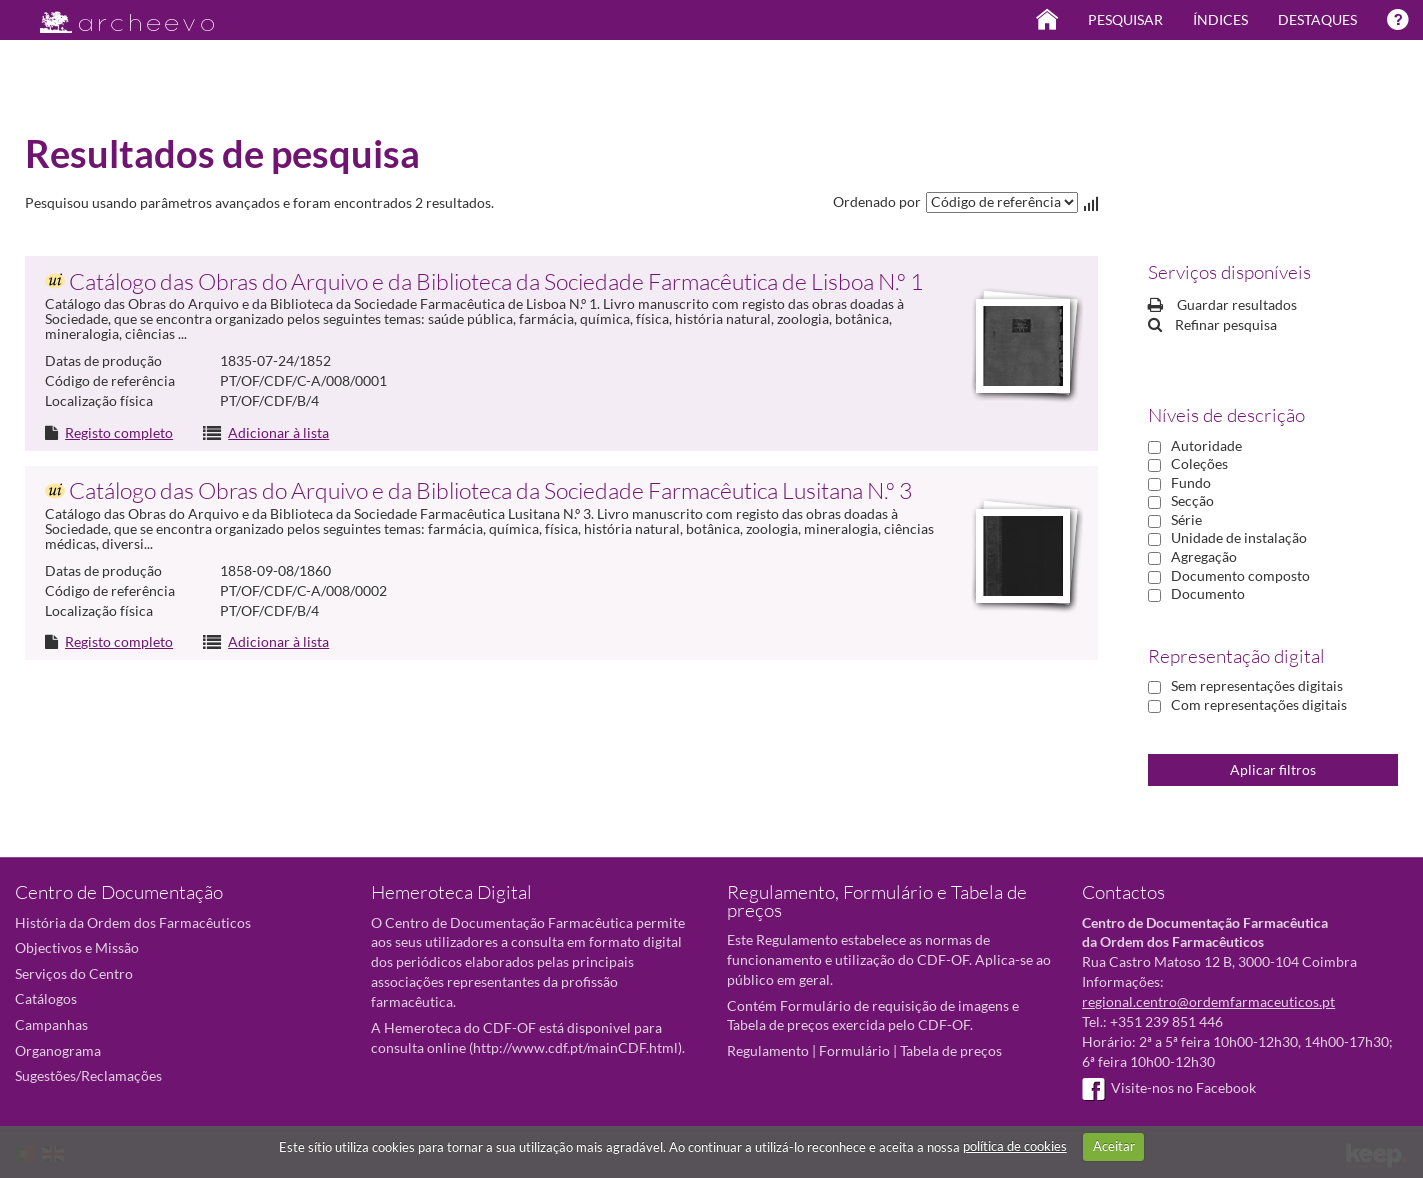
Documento (1208, 593)
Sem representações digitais (1257, 685)
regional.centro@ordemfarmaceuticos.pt (1208, 1001)
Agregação (1204, 556)
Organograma (58, 1050)
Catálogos (46, 998)
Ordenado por (877, 201)
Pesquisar (1125, 19)
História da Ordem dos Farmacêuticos (133, 922)
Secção (1192, 500)
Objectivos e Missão (77, 947)
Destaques (1317, 19)
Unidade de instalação (1239, 537)
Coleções (1199, 463)
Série (1186, 519)
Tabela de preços (951, 1050)
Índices (1220, 19)
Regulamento (768, 1050)
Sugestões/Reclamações (88, 1075)
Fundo (1191, 482)
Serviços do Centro (74, 973)
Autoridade (1206, 445)
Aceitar (1114, 1146)
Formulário (854, 1050)
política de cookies (1015, 1146)
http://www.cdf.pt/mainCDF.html (575, 1047)
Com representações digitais (1259, 704)
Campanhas (51, 1024)
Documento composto (1240, 575)
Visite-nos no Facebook (1169, 1087)
